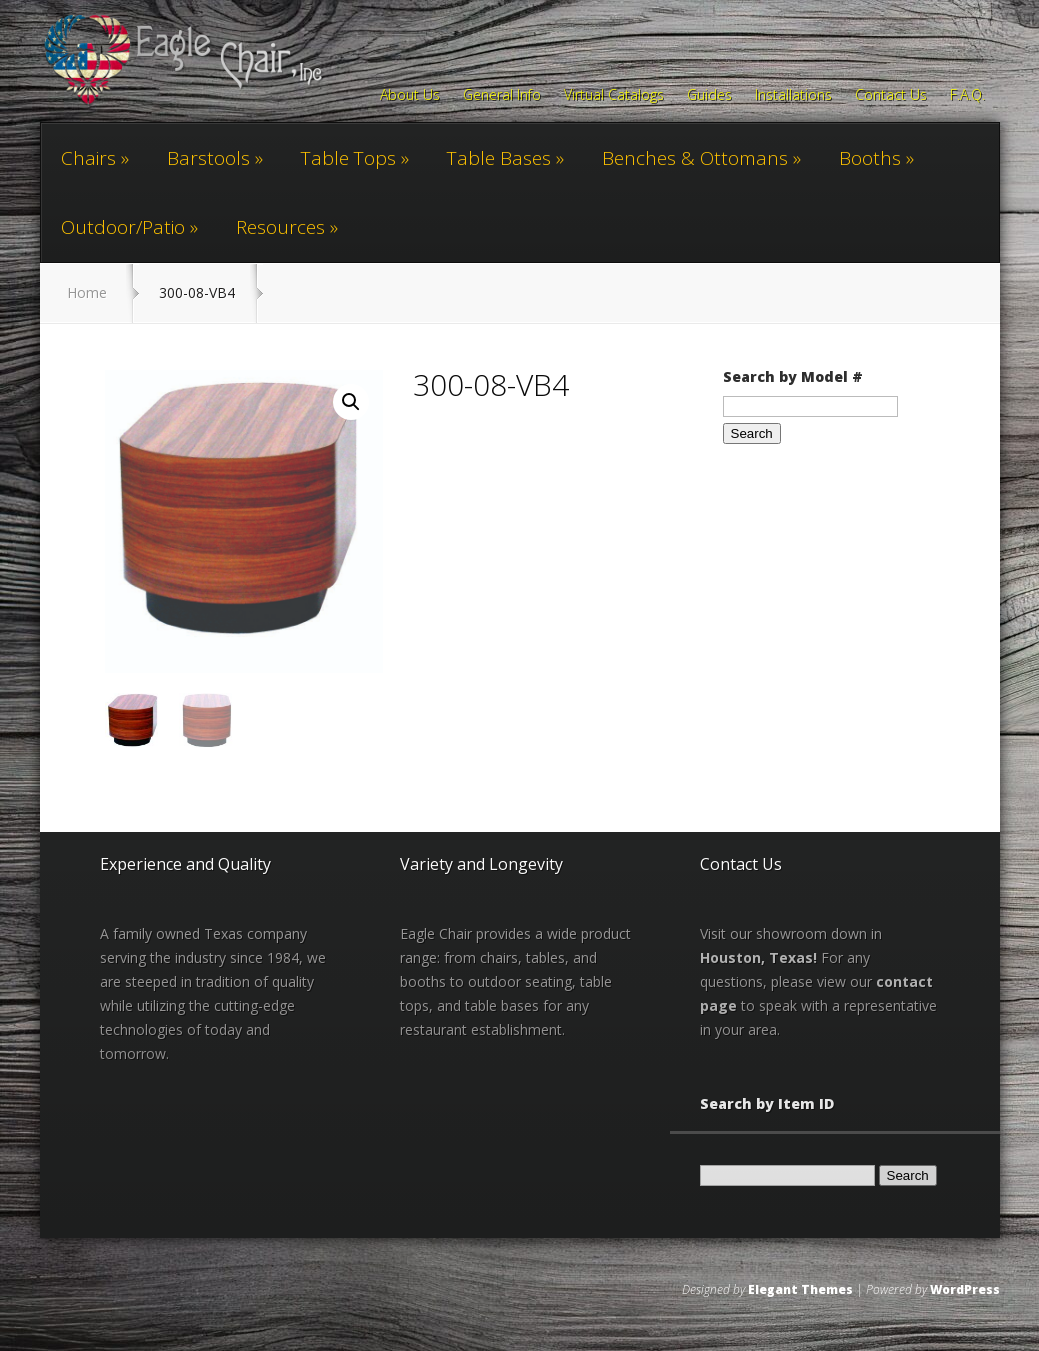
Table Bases (499, 158)
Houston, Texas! (758, 956)
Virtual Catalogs (614, 96)
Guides (709, 96)
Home (87, 292)
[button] (351, 402)
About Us (410, 96)
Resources (280, 227)
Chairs (88, 158)
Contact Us (891, 96)
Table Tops (348, 158)
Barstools (208, 158)
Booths (870, 158)
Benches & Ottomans (695, 158)
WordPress (965, 1288)
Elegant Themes (800, 1288)
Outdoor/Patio (123, 227)
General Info (502, 96)
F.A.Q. (967, 96)
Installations (793, 96)
